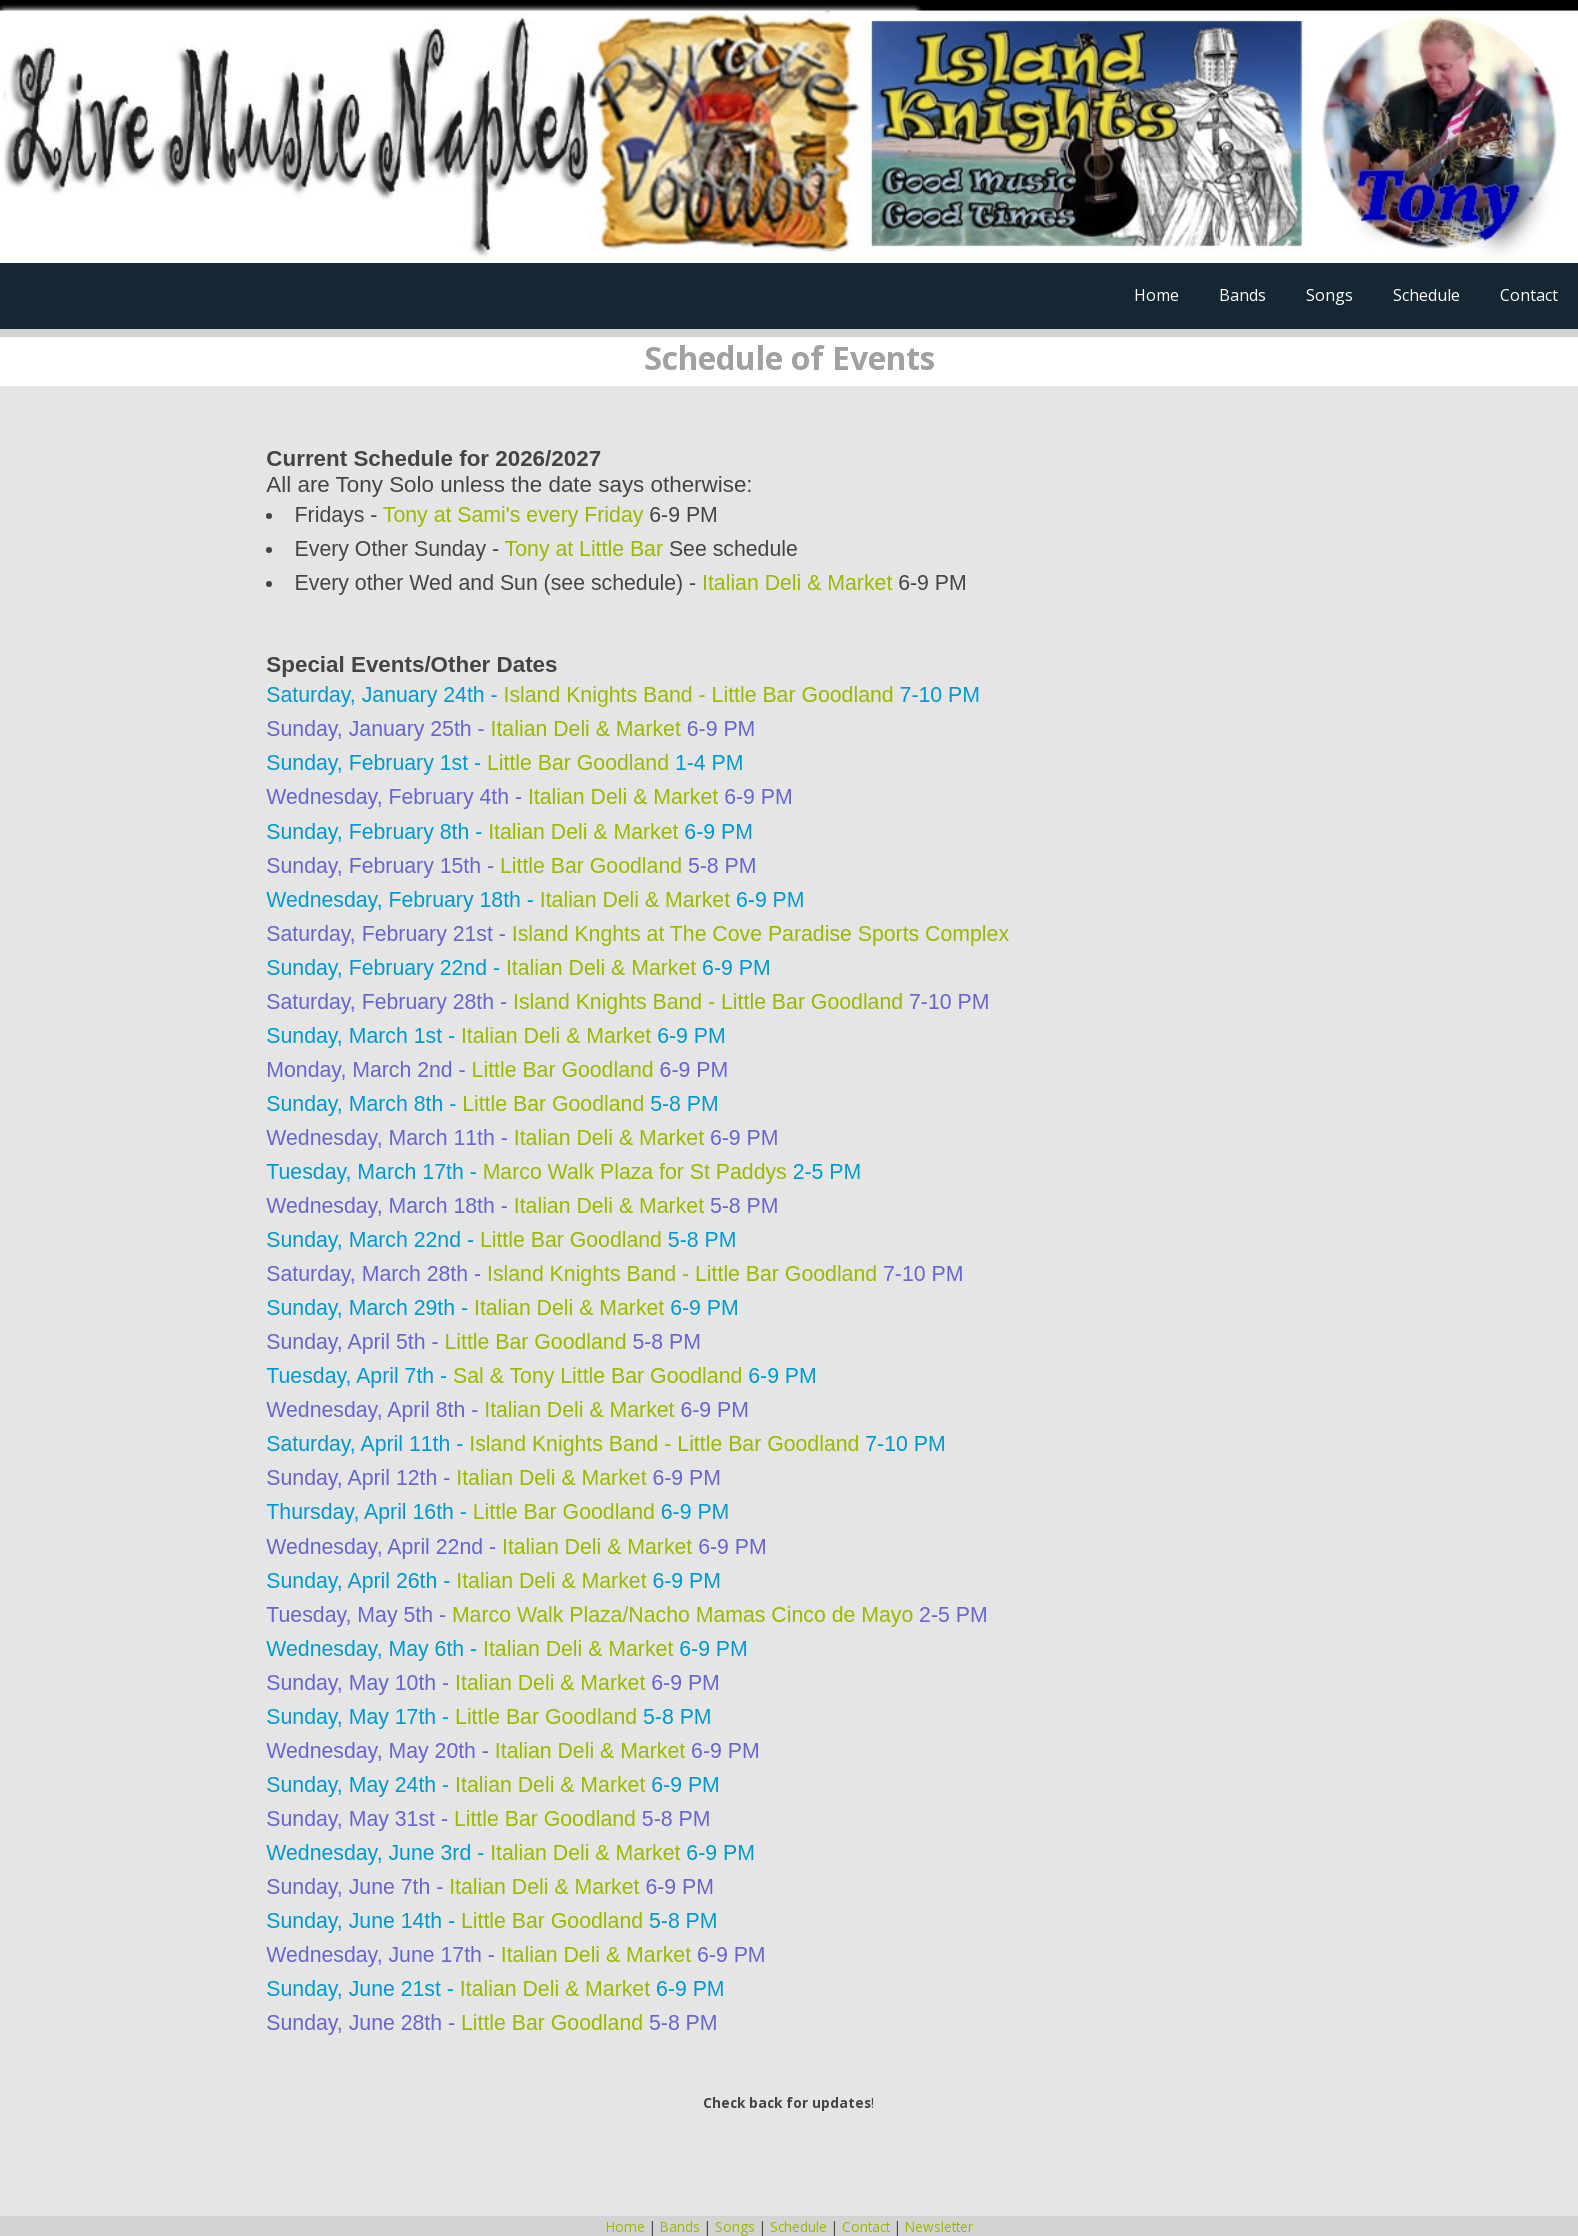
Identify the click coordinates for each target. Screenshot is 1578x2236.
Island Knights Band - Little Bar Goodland (699, 695)
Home (1156, 295)
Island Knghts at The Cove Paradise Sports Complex (760, 934)
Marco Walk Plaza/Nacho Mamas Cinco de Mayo (682, 1615)
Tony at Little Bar (584, 549)
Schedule (1426, 295)
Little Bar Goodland (578, 763)
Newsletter (939, 2226)
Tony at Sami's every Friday (513, 515)
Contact (1529, 295)
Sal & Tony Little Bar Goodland (597, 1376)
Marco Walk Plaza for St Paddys (635, 1172)
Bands (1242, 295)
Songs (1329, 295)
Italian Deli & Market (797, 583)
